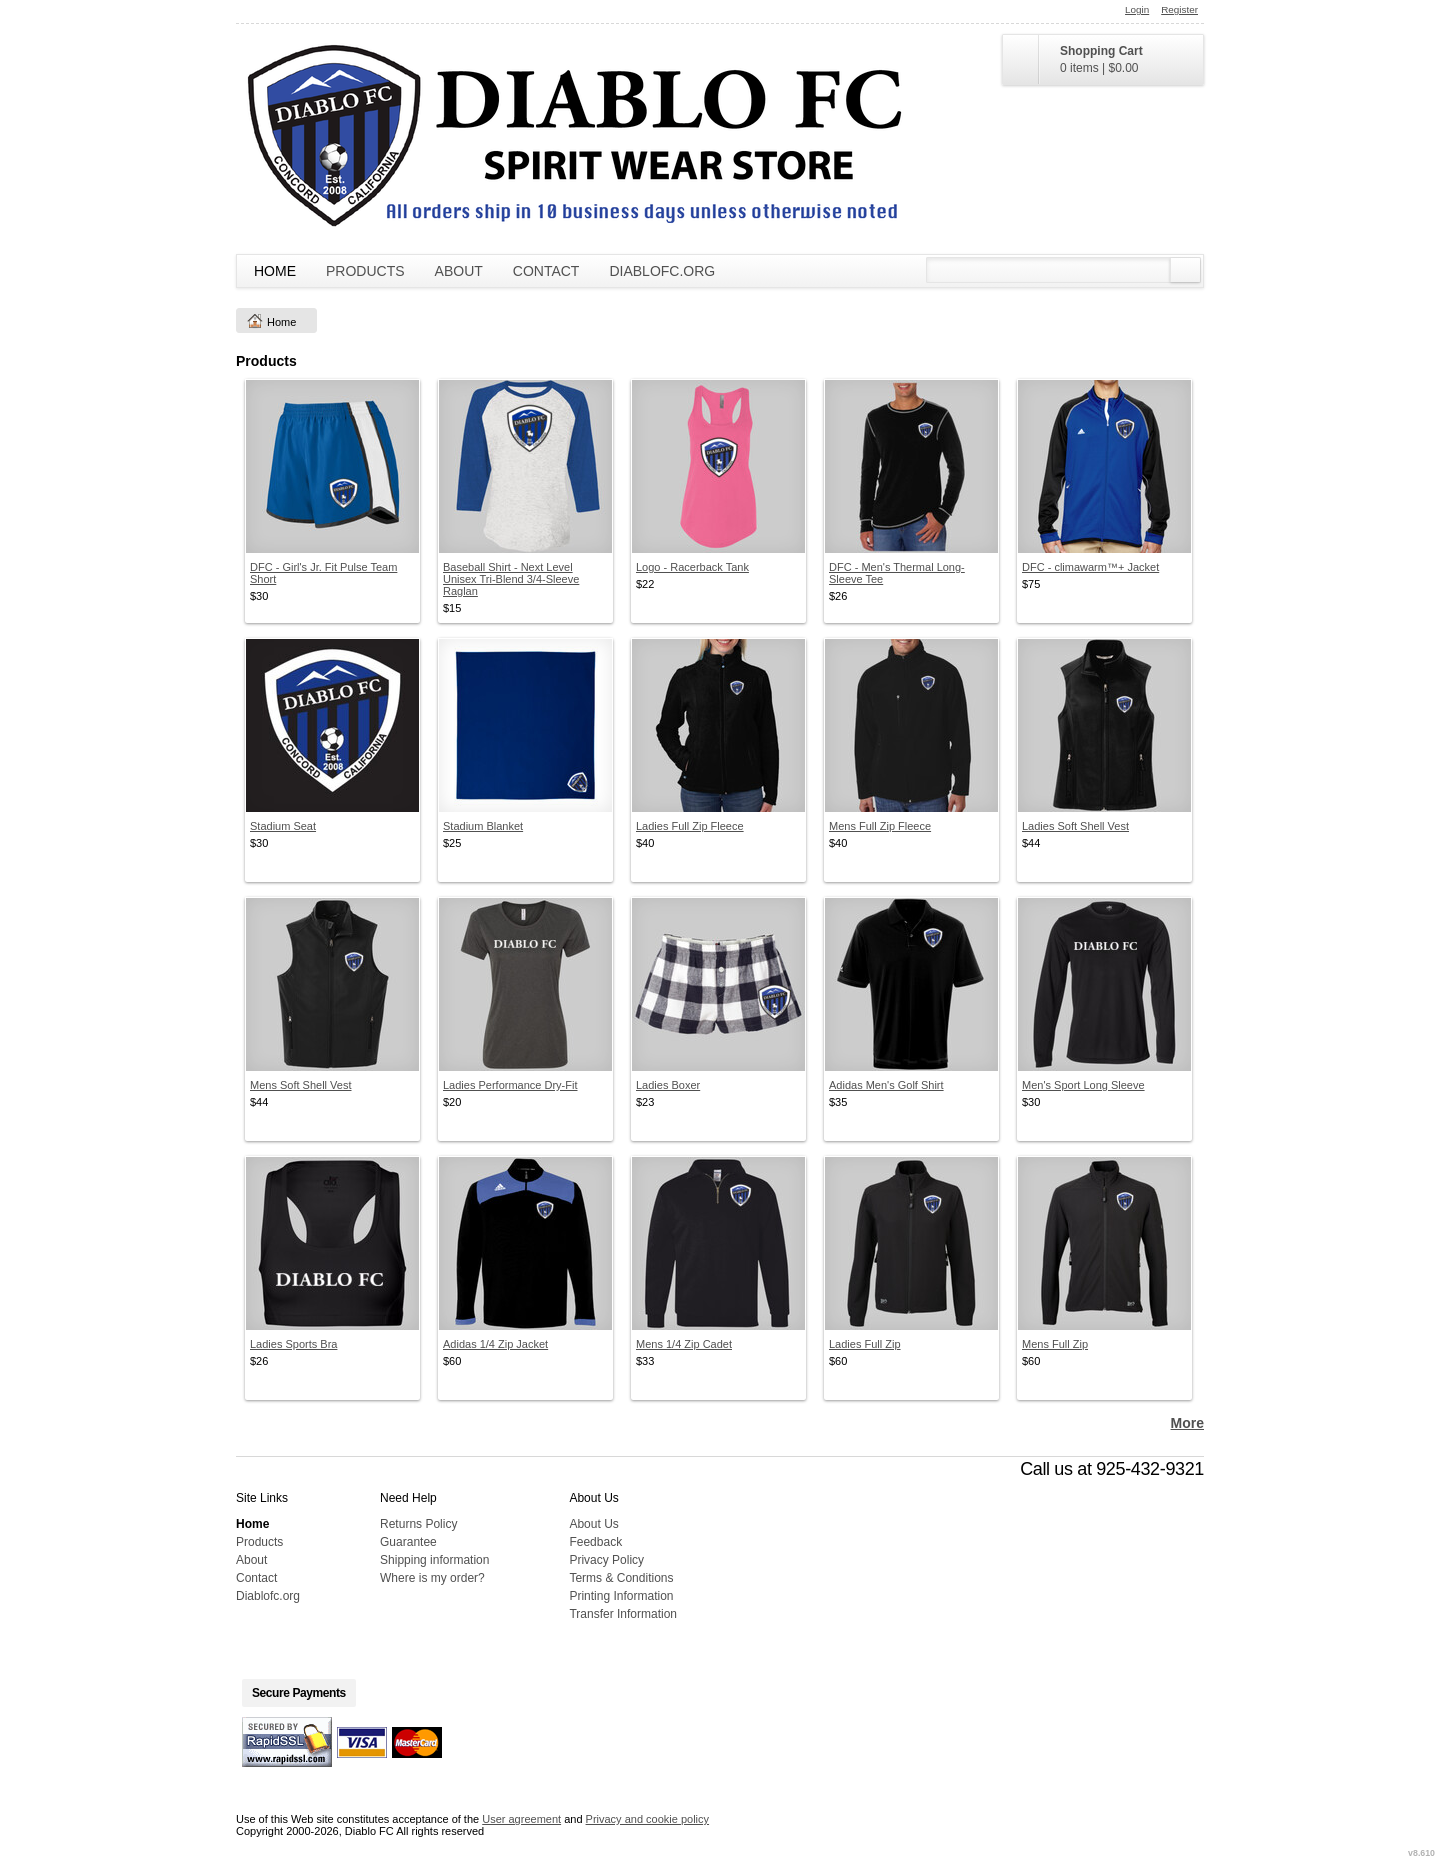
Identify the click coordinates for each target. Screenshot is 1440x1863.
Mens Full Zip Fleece (880, 826)
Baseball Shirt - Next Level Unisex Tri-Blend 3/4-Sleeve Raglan (511, 579)
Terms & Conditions (621, 1578)
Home (275, 271)
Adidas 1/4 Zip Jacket (495, 1344)
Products (365, 271)
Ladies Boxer (668, 1085)
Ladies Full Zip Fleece (690, 826)
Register (1179, 9)
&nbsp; (332, 466)
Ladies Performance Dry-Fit (510, 1085)
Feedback (595, 1542)
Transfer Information (623, 1614)
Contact (546, 271)
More (1187, 1423)
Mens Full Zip (1055, 1344)
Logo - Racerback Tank (692, 567)
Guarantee (408, 1542)
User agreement (521, 1819)
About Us (593, 1524)
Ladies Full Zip (865, 1344)
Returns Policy (418, 1524)
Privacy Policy (606, 1560)
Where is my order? (432, 1578)
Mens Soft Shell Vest (301, 1085)
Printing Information (621, 1596)
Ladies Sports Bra (293, 1344)
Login (1137, 9)
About (459, 271)
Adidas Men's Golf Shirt (886, 1085)
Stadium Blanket (483, 826)
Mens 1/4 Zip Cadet (684, 1344)
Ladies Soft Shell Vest (1075, 826)
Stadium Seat (283, 826)
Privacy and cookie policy (648, 1819)
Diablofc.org (662, 271)
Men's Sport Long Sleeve (1083, 1085)
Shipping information (434, 1560)
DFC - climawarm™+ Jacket (1090, 567)
